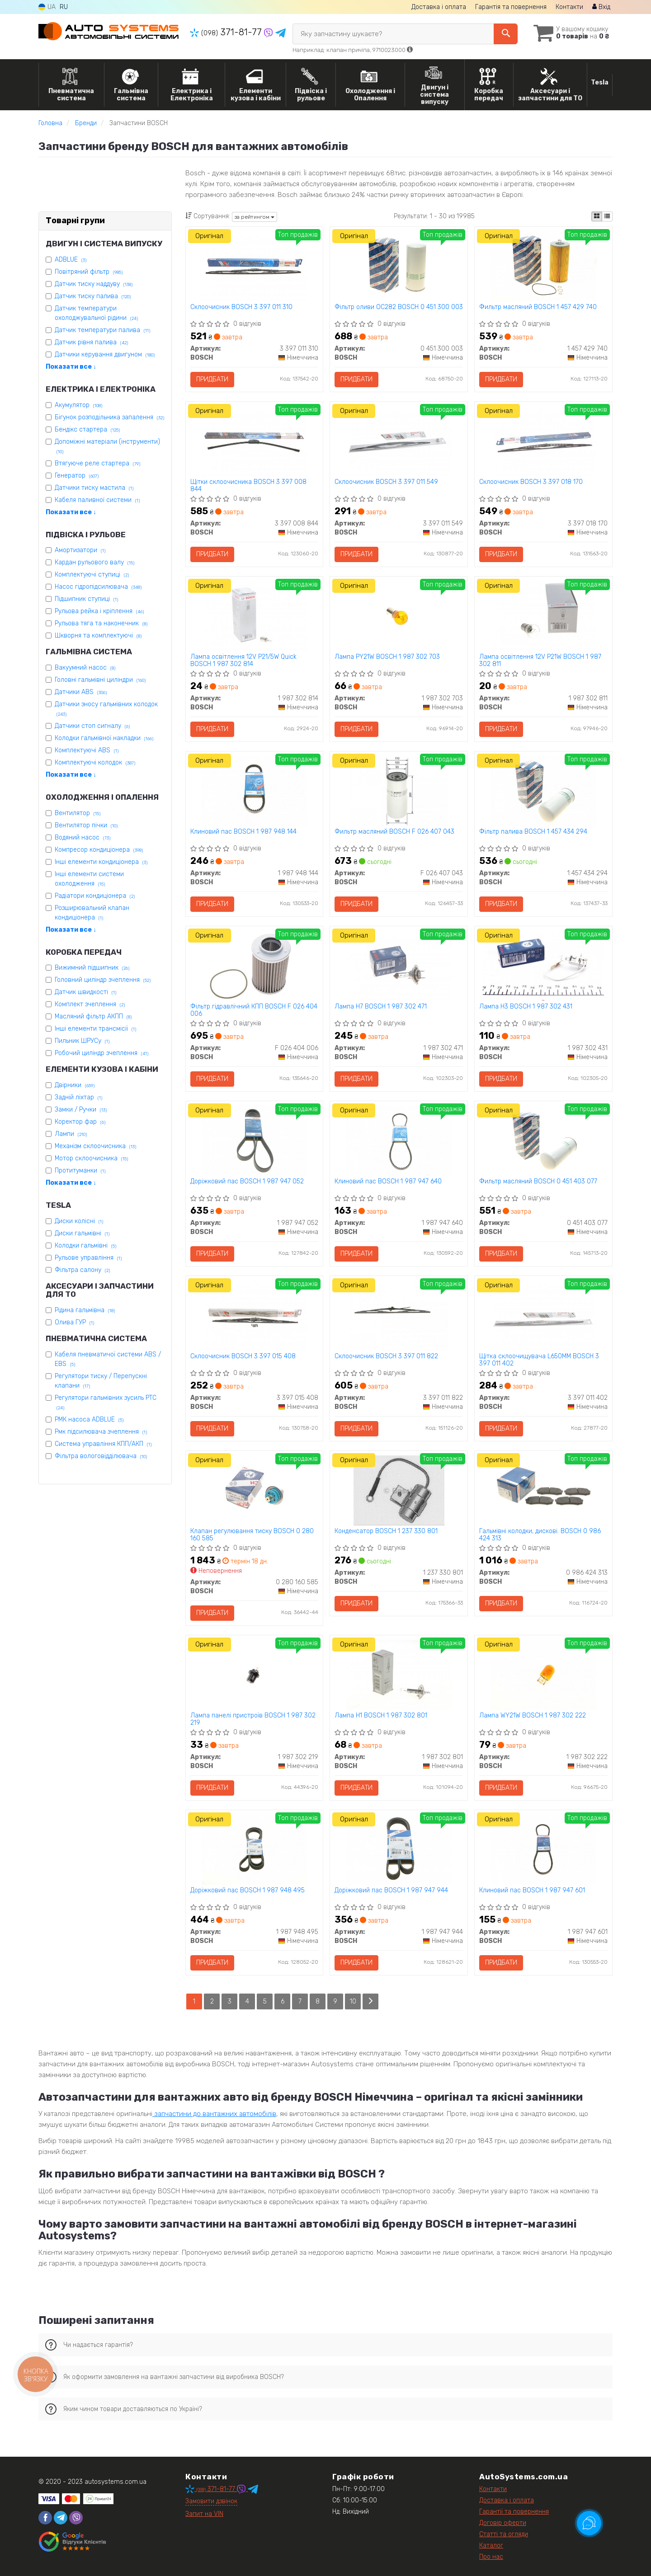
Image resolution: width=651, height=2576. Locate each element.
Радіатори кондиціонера (95, 896)
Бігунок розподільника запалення (109, 417)
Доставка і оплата (438, 7)
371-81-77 (227, 32)
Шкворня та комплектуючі (98, 635)
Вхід (601, 7)
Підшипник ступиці (86, 599)
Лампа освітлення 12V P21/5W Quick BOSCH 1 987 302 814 (243, 660)
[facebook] (45, 2517)
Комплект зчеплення (90, 1004)
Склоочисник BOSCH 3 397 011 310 (241, 307)
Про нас (491, 2557)
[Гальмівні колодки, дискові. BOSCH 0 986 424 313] (543, 1490)
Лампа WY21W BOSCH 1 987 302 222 (532, 1715)
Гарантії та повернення (514, 2511)
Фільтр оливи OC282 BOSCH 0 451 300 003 (399, 307)
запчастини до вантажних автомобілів (214, 2114)
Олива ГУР (74, 1322)
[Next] (370, 2001)
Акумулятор (78, 405)
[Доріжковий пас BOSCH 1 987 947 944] (398, 1849)
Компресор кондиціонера (99, 850)
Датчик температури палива (102, 330)
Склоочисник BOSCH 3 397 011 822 (386, 1356)
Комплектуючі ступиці (92, 574)
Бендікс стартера (87, 429)
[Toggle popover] (589, 2523)
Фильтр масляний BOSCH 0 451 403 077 (538, 1181)
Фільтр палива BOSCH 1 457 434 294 (533, 831)
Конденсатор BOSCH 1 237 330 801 (386, 1531)
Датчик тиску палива (93, 296)
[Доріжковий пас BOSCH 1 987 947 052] (254, 1140)
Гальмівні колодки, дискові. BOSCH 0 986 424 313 (540, 1535)
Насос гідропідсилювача (98, 587)
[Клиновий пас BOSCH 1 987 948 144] (254, 790)
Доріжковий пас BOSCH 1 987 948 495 (247, 1890)
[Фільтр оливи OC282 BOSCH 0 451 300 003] (398, 266)
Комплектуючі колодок (95, 762)
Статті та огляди (503, 2534)
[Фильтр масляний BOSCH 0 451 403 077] (543, 1140)
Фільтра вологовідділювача (101, 1456)
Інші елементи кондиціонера (101, 862)
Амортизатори (80, 550)
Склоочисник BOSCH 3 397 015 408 (243, 1356)
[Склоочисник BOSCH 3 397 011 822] (399, 1315)
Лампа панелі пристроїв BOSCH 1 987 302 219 (253, 1719)
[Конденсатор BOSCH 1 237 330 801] (399, 1490)
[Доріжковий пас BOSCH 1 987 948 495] (254, 1849)
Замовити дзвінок (211, 2501)
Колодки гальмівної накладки (104, 738)
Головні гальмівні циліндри (100, 680)
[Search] (506, 33)
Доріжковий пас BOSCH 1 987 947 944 (391, 1890)
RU (64, 7)
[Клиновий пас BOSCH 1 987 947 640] (398, 1140)
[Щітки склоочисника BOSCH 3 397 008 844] (254, 441)
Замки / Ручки (81, 1109)
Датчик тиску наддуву (93, 284)
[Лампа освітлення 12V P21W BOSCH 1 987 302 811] (543, 615)
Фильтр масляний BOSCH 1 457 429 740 (538, 307)
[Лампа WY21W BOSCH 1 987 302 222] (543, 1674)
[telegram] (60, 2517)
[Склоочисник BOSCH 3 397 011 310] (254, 266)
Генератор (77, 475)
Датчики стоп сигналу (92, 726)
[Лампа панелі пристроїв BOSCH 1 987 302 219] (254, 1674)
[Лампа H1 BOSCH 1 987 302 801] (398, 1674)
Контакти (569, 7)
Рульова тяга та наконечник (101, 623)
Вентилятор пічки (86, 825)
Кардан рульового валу (94, 562)
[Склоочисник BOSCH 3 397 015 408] (254, 1315)
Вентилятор (77, 813)
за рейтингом (254, 217)
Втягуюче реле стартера (97, 463)
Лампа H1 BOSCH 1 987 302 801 (381, 1715)
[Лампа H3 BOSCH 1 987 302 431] (543, 965)
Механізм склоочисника (95, 1146)
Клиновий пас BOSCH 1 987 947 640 (388, 1181)
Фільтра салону (82, 1270)
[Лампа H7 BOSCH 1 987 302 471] (398, 965)
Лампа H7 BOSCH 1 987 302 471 (381, 1006)
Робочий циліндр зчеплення (101, 1053)
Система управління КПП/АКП (103, 1444)
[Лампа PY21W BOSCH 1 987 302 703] (398, 615)
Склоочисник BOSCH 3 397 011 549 (386, 482)
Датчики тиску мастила (94, 488)
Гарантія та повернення (511, 7)
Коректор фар (80, 1122)
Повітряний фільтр (89, 272)
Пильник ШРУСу (82, 1041)
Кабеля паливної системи (97, 500)
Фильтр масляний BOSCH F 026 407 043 (394, 831)
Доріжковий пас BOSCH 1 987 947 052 (247, 1181)
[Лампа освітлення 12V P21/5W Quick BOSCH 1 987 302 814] (254, 615)
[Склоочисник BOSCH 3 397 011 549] (398, 441)
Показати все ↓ (71, 367)
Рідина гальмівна (85, 1310)
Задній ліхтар (78, 1097)
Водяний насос (82, 837)
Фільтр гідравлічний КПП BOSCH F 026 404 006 (253, 1010)
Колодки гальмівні (85, 1245)
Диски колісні (79, 1221)
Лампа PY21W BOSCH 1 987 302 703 (387, 657)
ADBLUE (70, 259)
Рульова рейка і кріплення (99, 611)
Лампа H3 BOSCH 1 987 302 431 (525, 1006)
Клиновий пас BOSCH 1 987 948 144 (243, 831)
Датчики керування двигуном (105, 354)
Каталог (491, 2545)
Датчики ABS (81, 692)
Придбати (212, 379)
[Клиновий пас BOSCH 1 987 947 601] (543, 1849)
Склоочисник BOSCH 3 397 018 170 (531, 482)
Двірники (74, 1085)
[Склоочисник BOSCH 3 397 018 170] (543, 441)
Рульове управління (88, 1258)
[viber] (76, 2517)
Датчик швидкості (85, 992)
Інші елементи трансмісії (95, 1028)
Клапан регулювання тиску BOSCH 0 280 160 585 (252, 1535)
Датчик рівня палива (91, 342)
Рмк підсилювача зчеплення (101, 1432)
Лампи (71, 1134)
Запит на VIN (204, 2514)
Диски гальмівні (82, 1233)
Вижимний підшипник (92, 967)
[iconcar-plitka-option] (596, 216)
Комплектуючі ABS (86, 750)
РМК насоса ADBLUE (89, 1419)
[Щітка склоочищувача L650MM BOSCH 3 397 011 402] (543, 1315)
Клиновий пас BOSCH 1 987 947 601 (532, 1890)
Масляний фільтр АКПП (93, 1016)
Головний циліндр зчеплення (103, 980)
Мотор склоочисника (91, 1158)
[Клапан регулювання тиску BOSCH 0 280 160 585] (254, 1490)
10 (353, 2001)
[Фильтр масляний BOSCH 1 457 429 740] (543, 266)
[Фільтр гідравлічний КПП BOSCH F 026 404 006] (254, 965)
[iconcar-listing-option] (607, 216)
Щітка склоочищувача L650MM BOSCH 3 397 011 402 (539, 1360)
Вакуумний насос (85, 667)
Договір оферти (502, 2523)
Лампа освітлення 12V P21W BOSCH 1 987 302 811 (540, 660)
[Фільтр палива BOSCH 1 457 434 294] (543, 790)
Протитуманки (80, 1170)
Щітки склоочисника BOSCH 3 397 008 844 (248, 486)
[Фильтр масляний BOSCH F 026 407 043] (399, 790)
